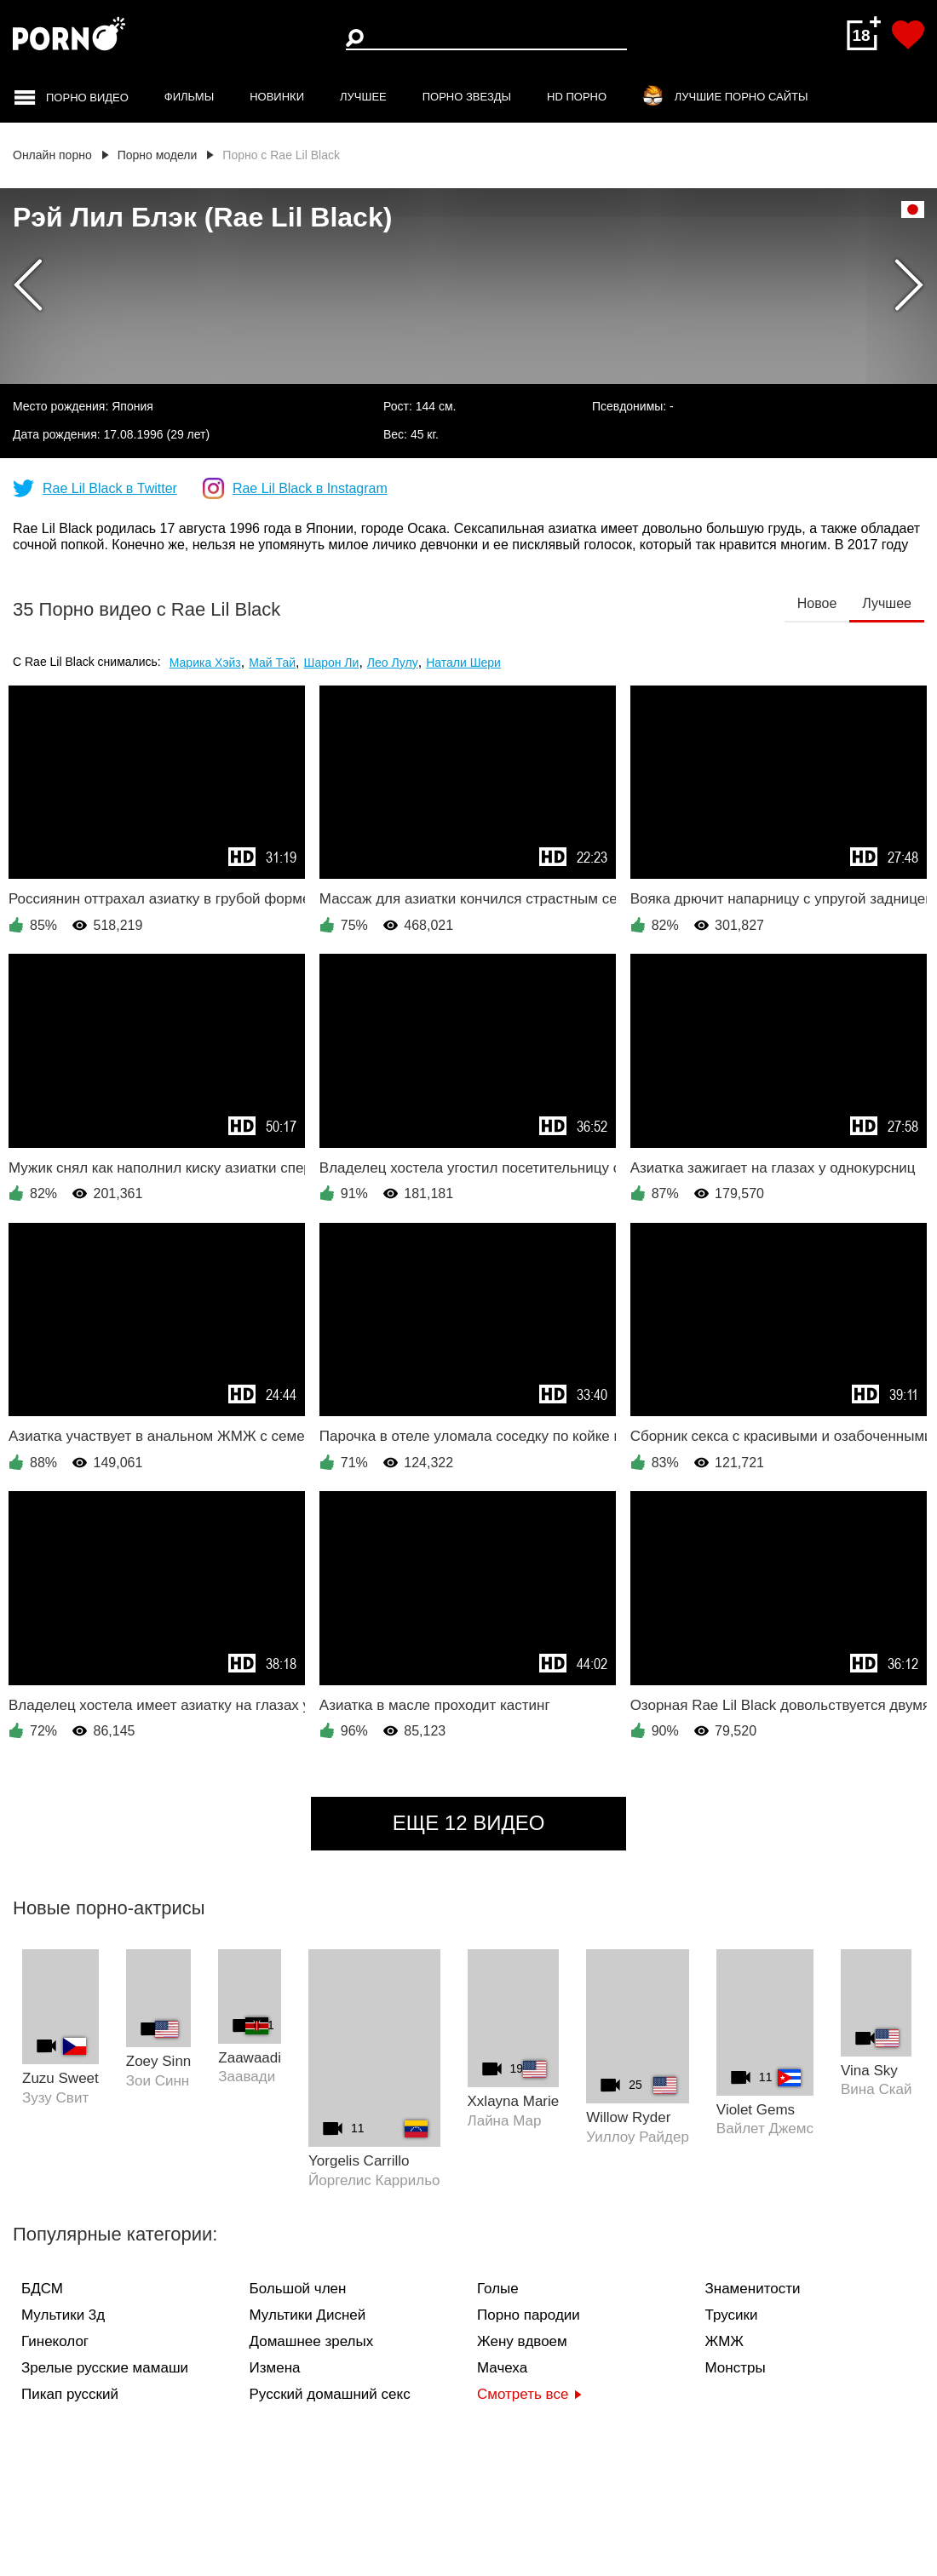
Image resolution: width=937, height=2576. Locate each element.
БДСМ (42, 2289)
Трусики (731, 2315)
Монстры (735, 2368)
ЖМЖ (724, 2341)
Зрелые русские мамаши (104, 2368)
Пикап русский (69, 2394)
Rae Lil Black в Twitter (110, 489)
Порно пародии (528, 2315)
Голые (498, 2289)
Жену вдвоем (522, 2341)
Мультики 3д (63, 2315)
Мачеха (502, 2368)
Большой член (298, 2289)
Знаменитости (753, 2289)
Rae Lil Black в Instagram (310, 489)
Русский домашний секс (330, 2394)
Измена (275, 2368)
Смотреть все (529, 2394)
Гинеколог (55, 2341)
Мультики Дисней (308, 2315)
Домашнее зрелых (312, 2341)
